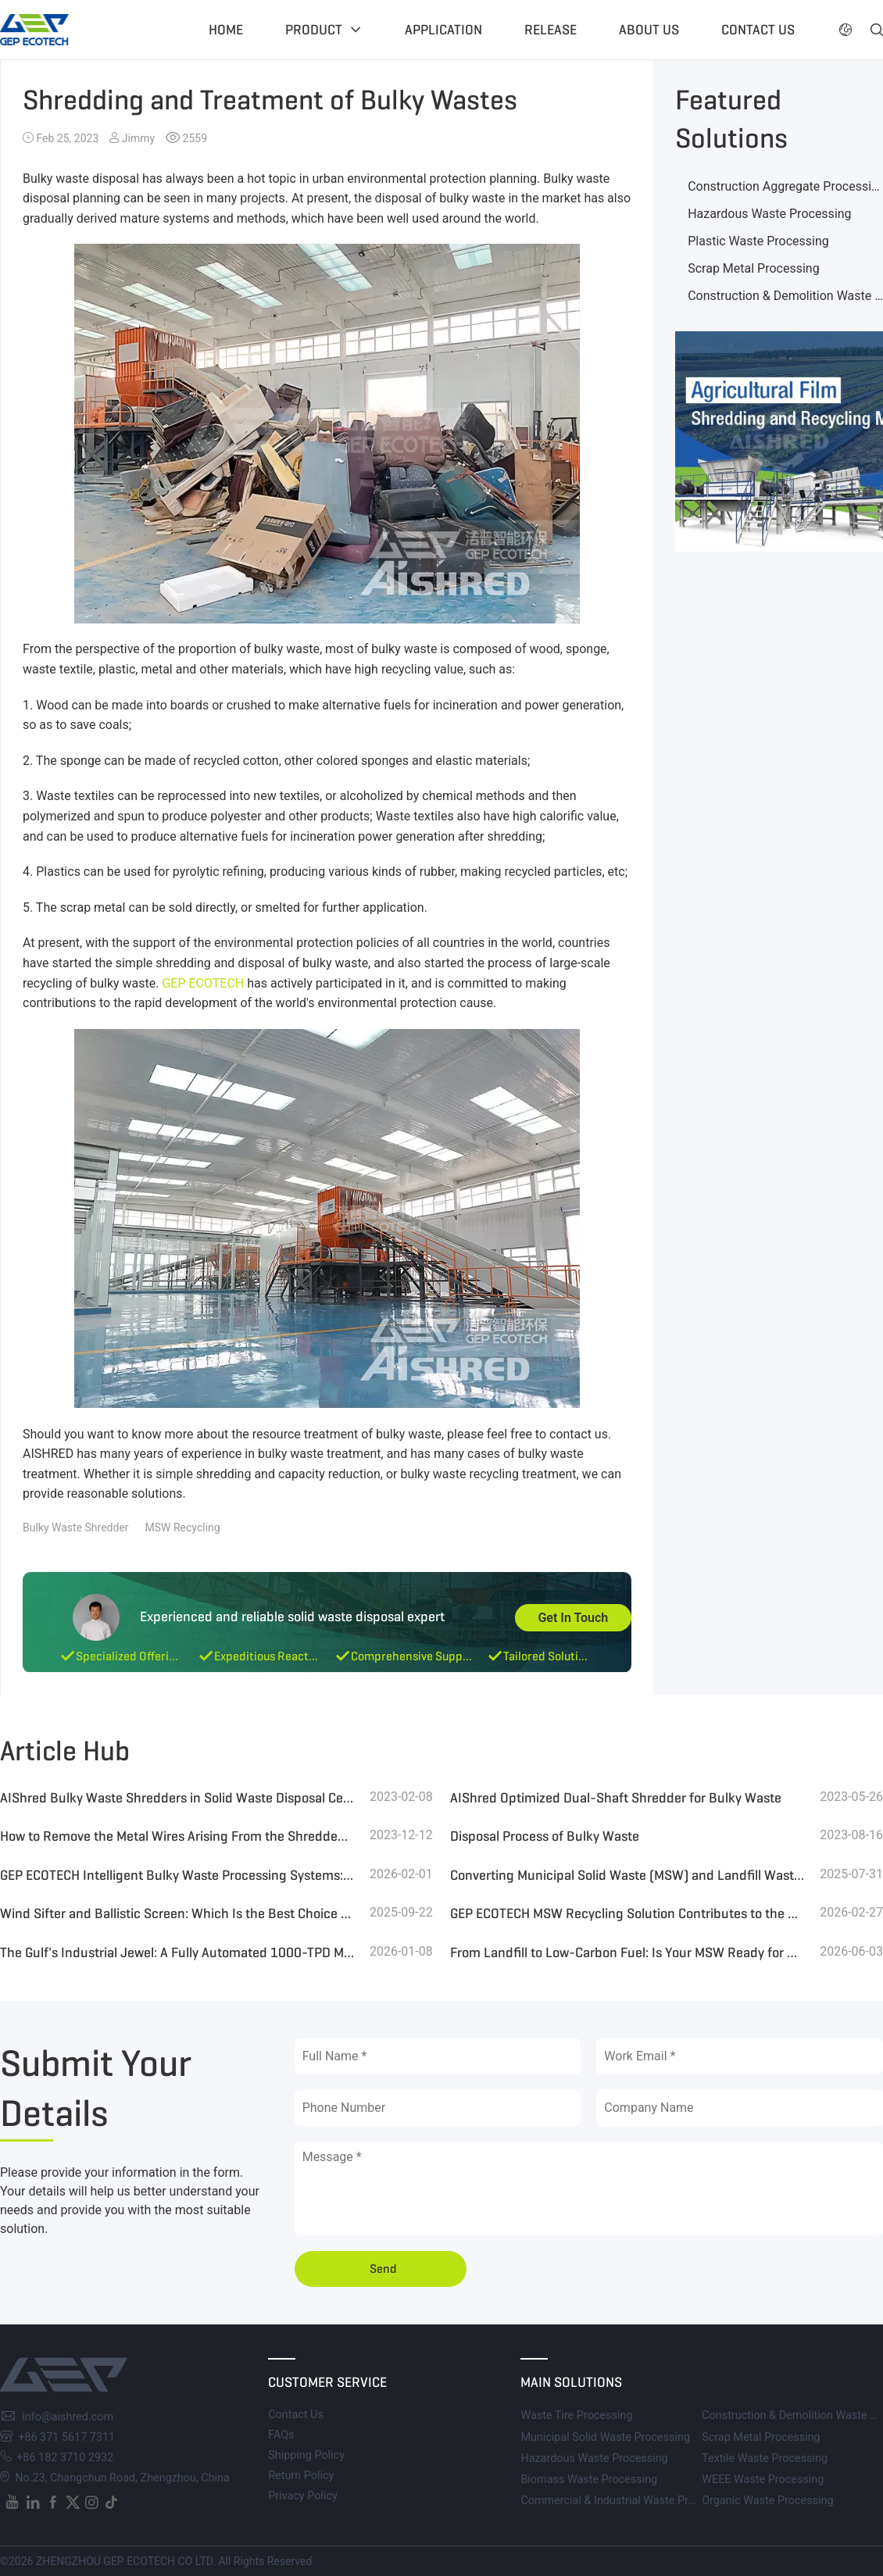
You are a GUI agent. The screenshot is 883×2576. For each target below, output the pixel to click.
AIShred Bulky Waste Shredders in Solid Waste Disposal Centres (177, 1797)
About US (649, 29)
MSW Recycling (182, 1527)
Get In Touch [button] (573, 1617)
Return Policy (301, 2475)
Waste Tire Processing (576, 2415)
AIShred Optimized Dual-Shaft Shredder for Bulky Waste (615, 1797)
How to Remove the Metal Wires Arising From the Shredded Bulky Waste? (177, 1836)
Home (226, 29)
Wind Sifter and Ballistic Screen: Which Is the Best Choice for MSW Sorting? (177, 1913)
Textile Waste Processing (765, 2458)
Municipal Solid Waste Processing (605, 2437)
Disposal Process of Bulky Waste (544, 1836)
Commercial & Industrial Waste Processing (626, 2500)
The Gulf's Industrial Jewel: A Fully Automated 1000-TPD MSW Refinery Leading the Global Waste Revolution (177, 1952)
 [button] (845, 29)
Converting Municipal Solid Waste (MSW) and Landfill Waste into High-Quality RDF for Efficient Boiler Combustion (627, 1875)
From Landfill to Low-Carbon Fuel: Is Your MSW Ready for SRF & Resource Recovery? (627, 1952)
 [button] (876, 29)
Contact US (758, 29)
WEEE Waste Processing (763, 2479)
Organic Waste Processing (767, 2500)
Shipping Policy (306, 2455)
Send (383, 2268)
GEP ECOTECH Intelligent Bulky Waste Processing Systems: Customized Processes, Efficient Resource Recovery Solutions (177, 1875)
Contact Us (296, 2414)
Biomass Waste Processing (588, 2479)
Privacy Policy (303, 2496)
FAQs (281, 2435)
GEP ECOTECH (203, 983)
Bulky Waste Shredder (76, 1527)
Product (313, 29)
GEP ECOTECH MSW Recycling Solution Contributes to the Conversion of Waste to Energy (627, 1913)
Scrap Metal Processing (753, 268)
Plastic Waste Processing (758, 241)
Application (443, 29)
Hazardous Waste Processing (769, 213)
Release (550, 29)
